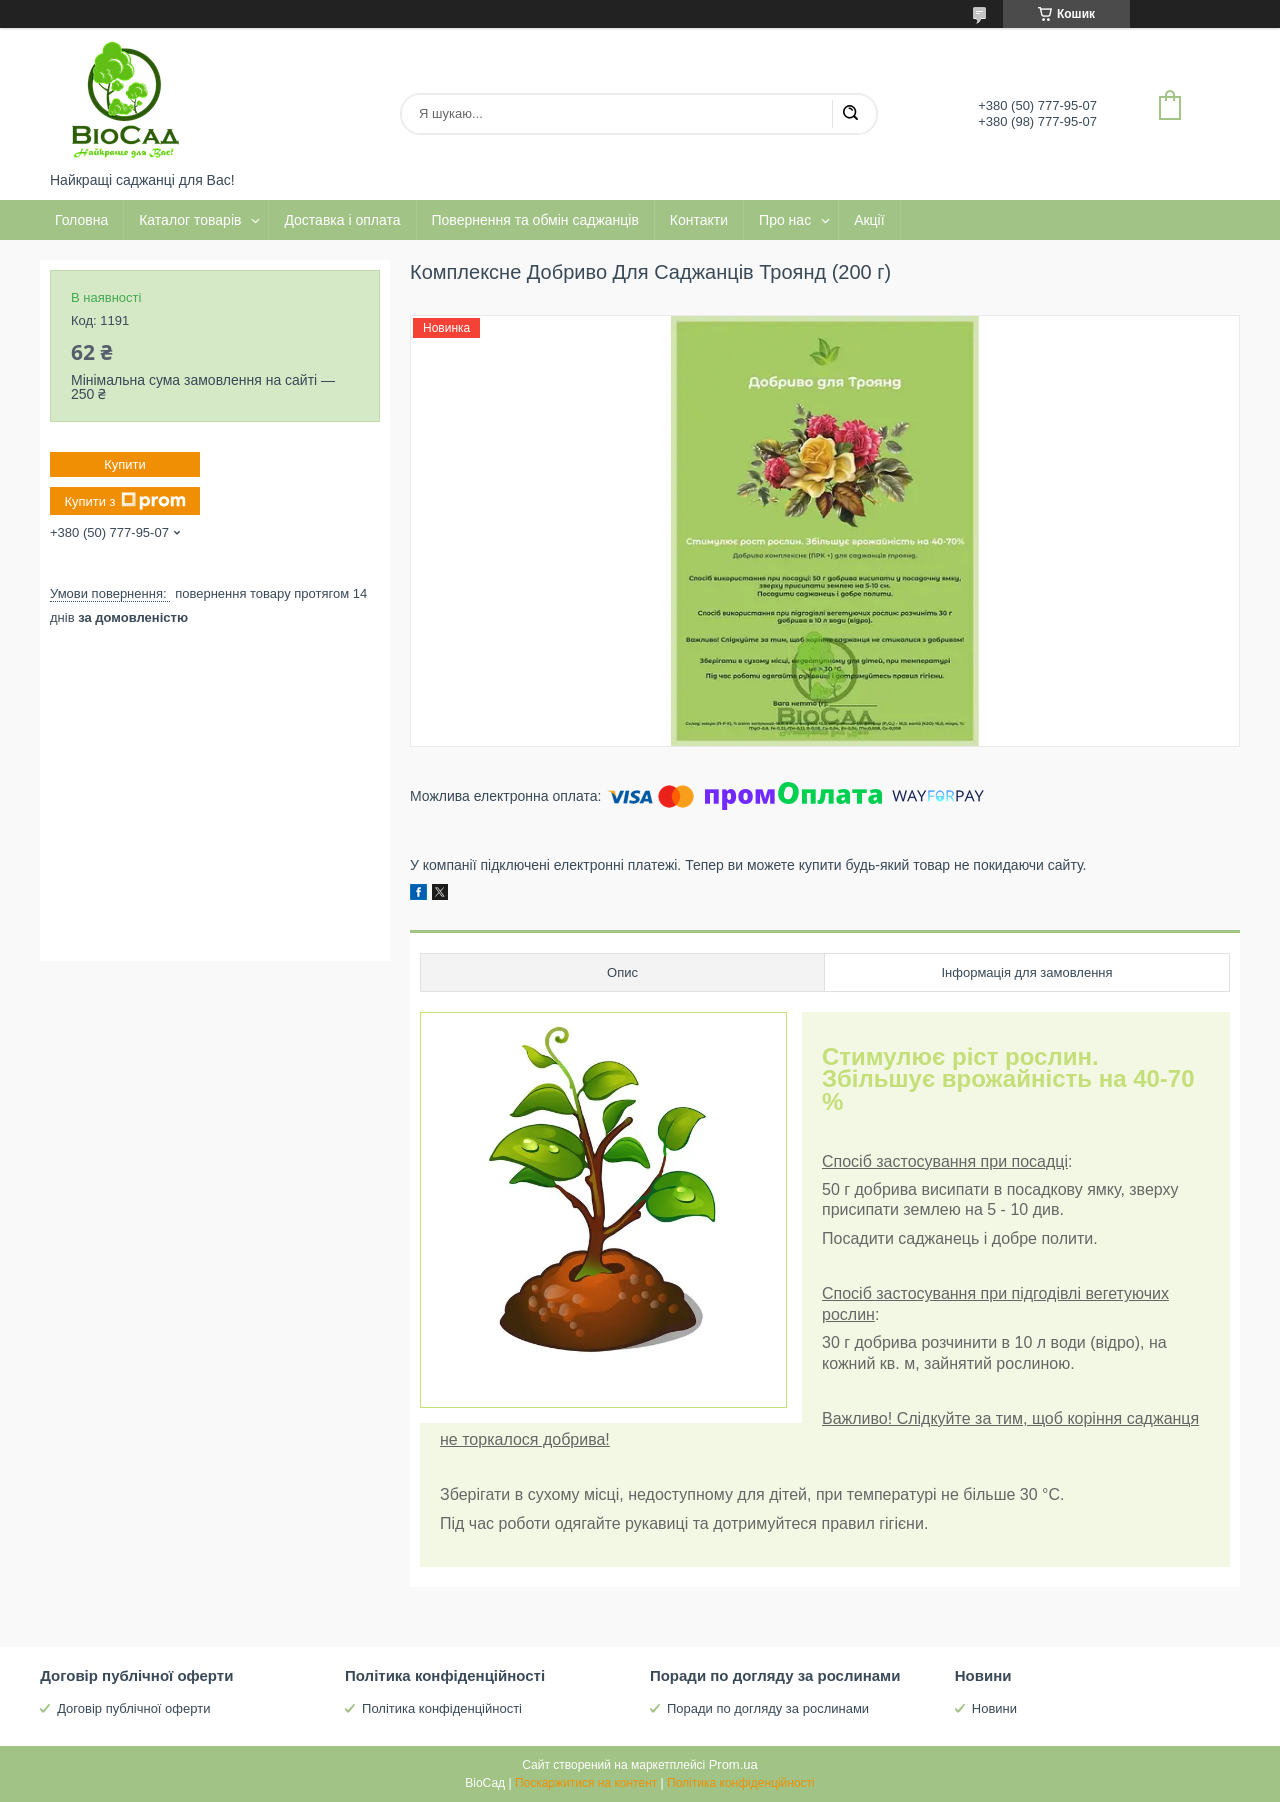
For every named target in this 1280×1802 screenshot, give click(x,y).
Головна (81, 220)
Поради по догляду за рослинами (768, 1708)
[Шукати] (850, 114)
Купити (125, 464)
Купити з (124, 501)
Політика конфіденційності (442, 1708)
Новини (994, 1708)
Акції (869, 220)
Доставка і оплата (342, 220)
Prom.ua (733, 1764)
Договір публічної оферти (133, 1708)
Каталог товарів (190, 220)
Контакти (699, 220)
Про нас (785, 220)
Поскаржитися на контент (586, 1783)
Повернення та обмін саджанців (535, 220)
